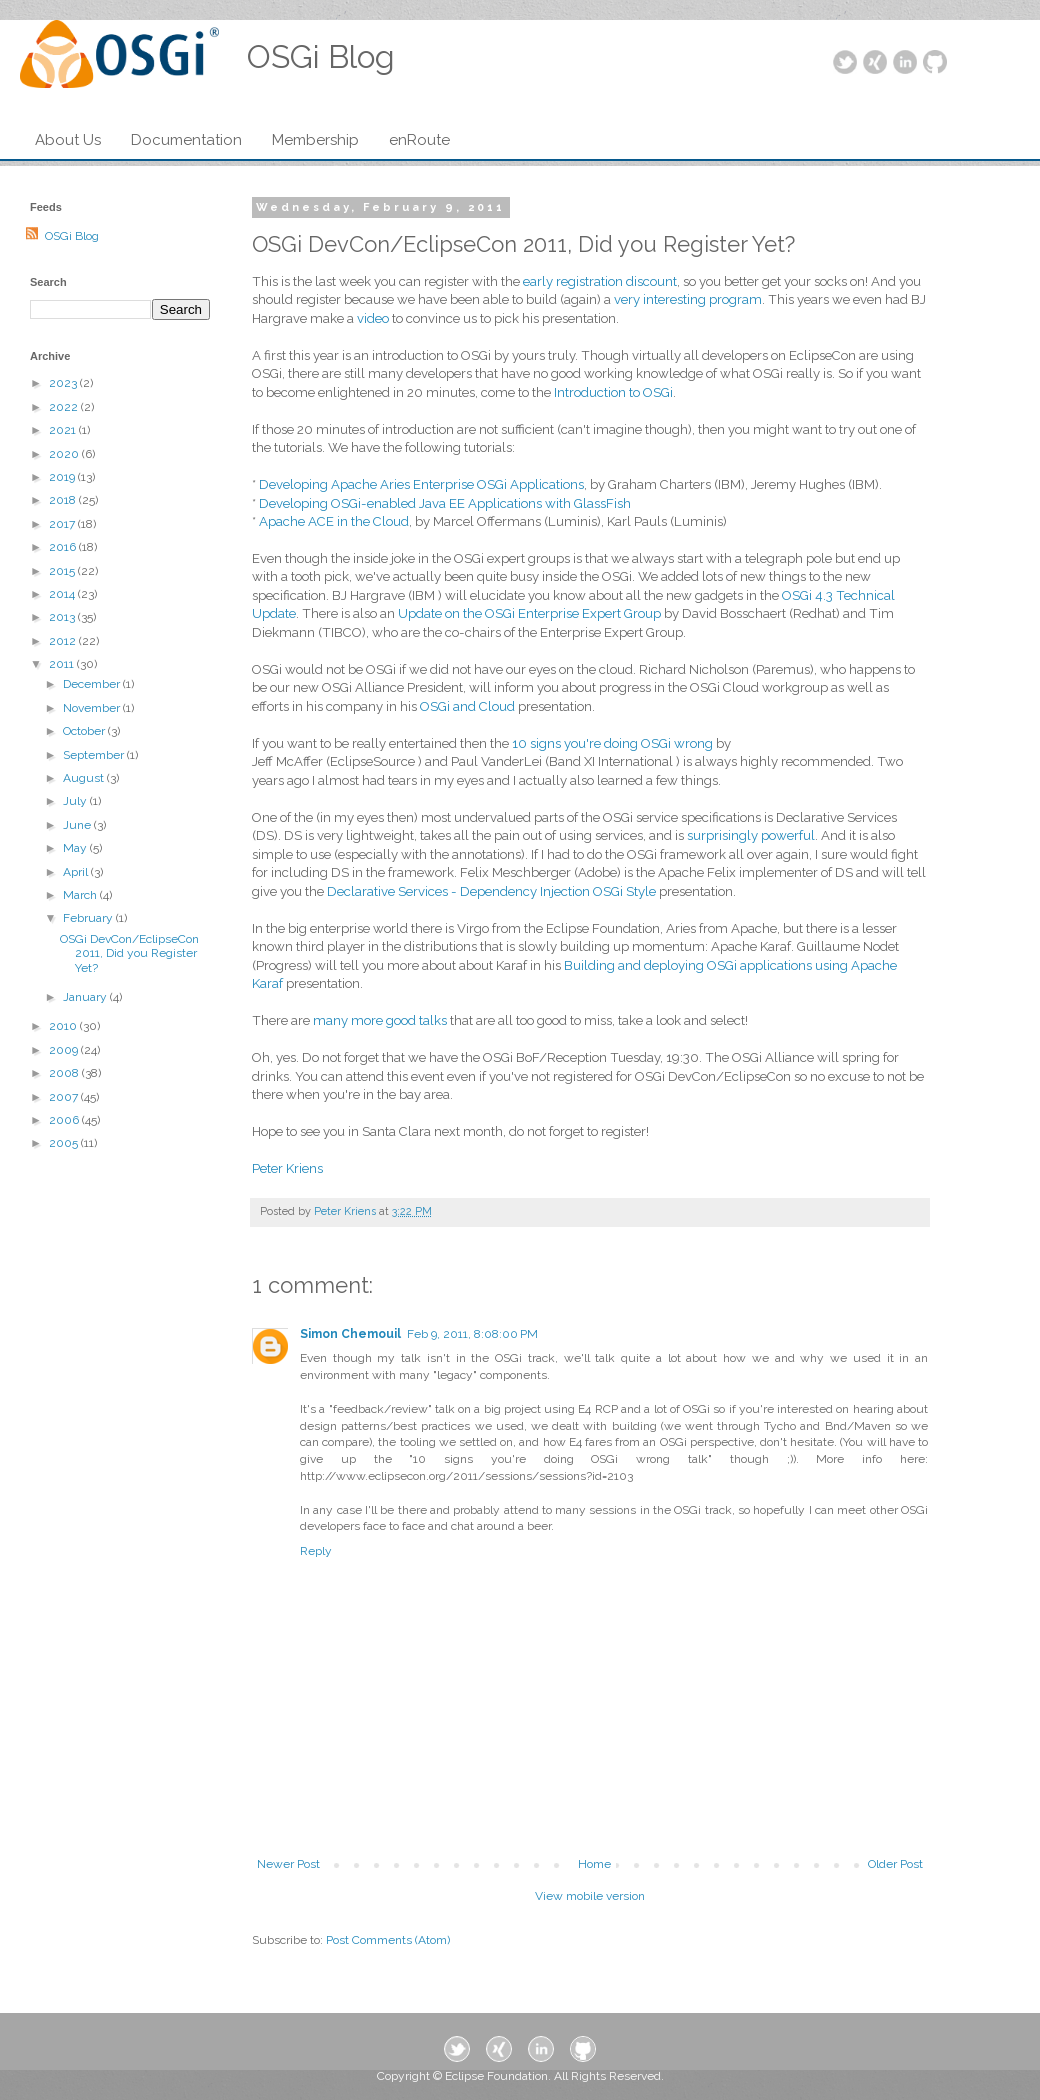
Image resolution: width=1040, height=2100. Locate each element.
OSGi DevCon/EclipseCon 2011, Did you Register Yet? (129, 953)
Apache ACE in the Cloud (334, 521)
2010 (64, 1026)
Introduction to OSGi (613, 392)
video (373, 318)
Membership (315, 140)
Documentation (186, 140)
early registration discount (600, 281)
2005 (65, 1143)
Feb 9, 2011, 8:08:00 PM (472, 1334)
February (89, 918)
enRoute (419, 140)
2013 (63, 617)
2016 (64, 547)
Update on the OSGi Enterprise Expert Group (529, 613)
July (76, 801)
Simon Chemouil (350, 1334)
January (86, 997)
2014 (63, 594)
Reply (316, 1551)
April (77, 872)
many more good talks (380, 1020)
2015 (63, 571)
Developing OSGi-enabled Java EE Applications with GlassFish (445, 503)
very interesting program (688, 299)
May (76, 848)
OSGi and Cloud (467, 706)
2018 (64, 500)
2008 (65, 1073)
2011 (63, 664)
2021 (64, 430)
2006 (65, 1120)
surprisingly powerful (751, 835)
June (78, 825)
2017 (63, 524)
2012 (64, 641)
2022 (65, 407)
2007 (65, 1097)
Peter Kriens (287, 1168)
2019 (63, 477)
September (95, 755)
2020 (65, 454)
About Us (68, 140)
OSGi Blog (72, 236)
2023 (64, 383)
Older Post (895, 1864)
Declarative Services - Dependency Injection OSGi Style (491, 891)
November (93, 708)
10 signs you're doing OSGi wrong (612, 743)
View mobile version (590, 1896)
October (85, 731)
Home (594, 1864)
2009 (65, 1050)
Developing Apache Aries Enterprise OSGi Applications (421, 484)
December (93, 684)
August (85, 778)
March (81, 895)
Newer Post (288, 1864)
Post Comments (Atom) (388, 1940)
